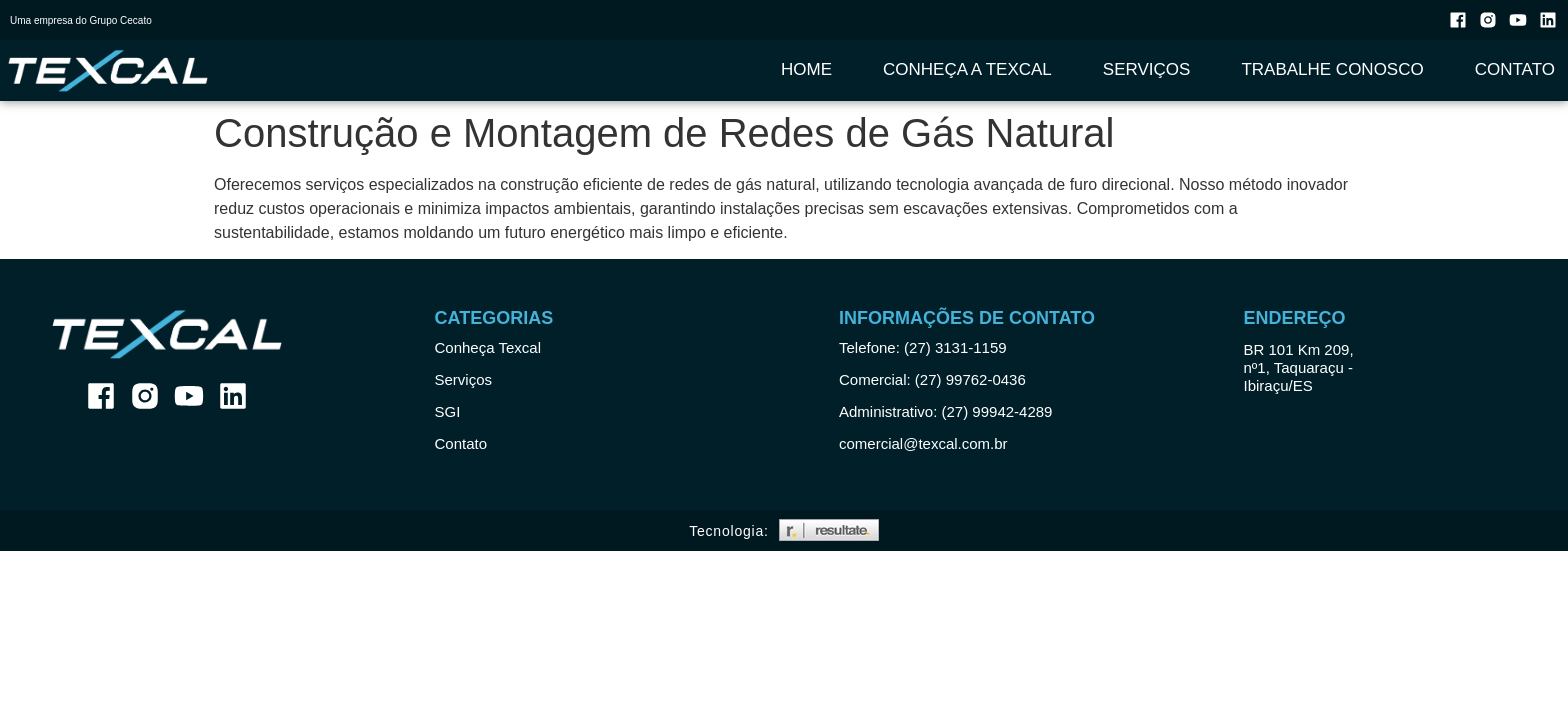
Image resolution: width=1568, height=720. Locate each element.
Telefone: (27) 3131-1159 (923, 347)
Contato (1515, 69)
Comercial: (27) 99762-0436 (932, 379)
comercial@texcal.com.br (923, 443)
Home (806, 69)
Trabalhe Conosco (1332, 69)
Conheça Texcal (488, 347)
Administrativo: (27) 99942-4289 (945, 411)
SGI (448, 411)
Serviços (1147, 69)
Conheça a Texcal (967, 69)
